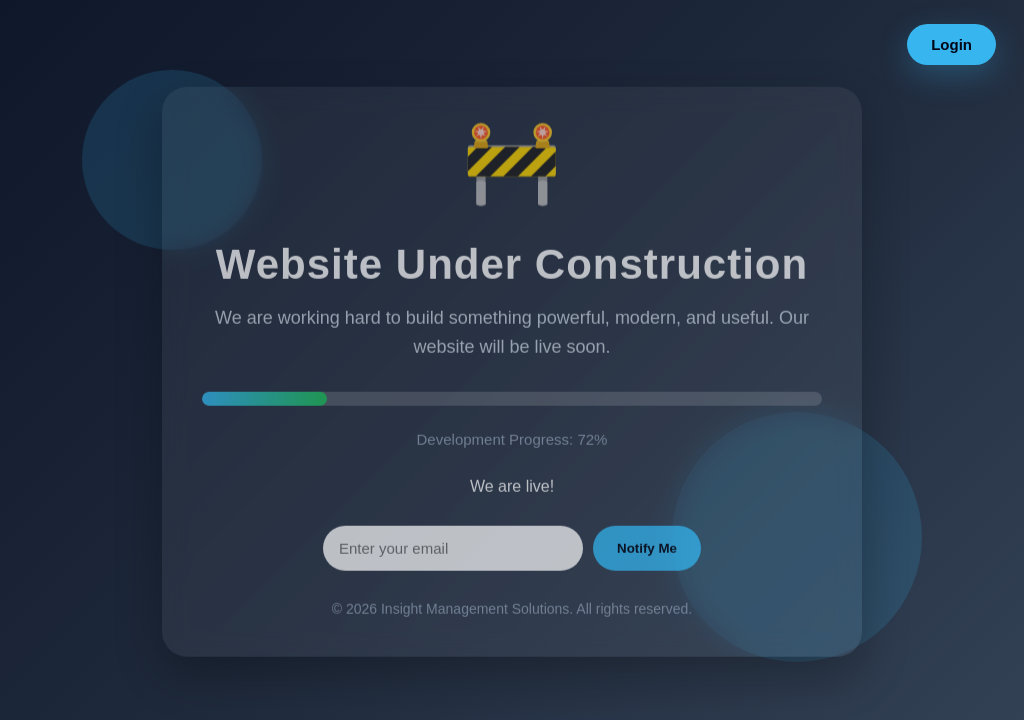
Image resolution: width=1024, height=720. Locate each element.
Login (951, 44)
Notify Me (647, 555)
